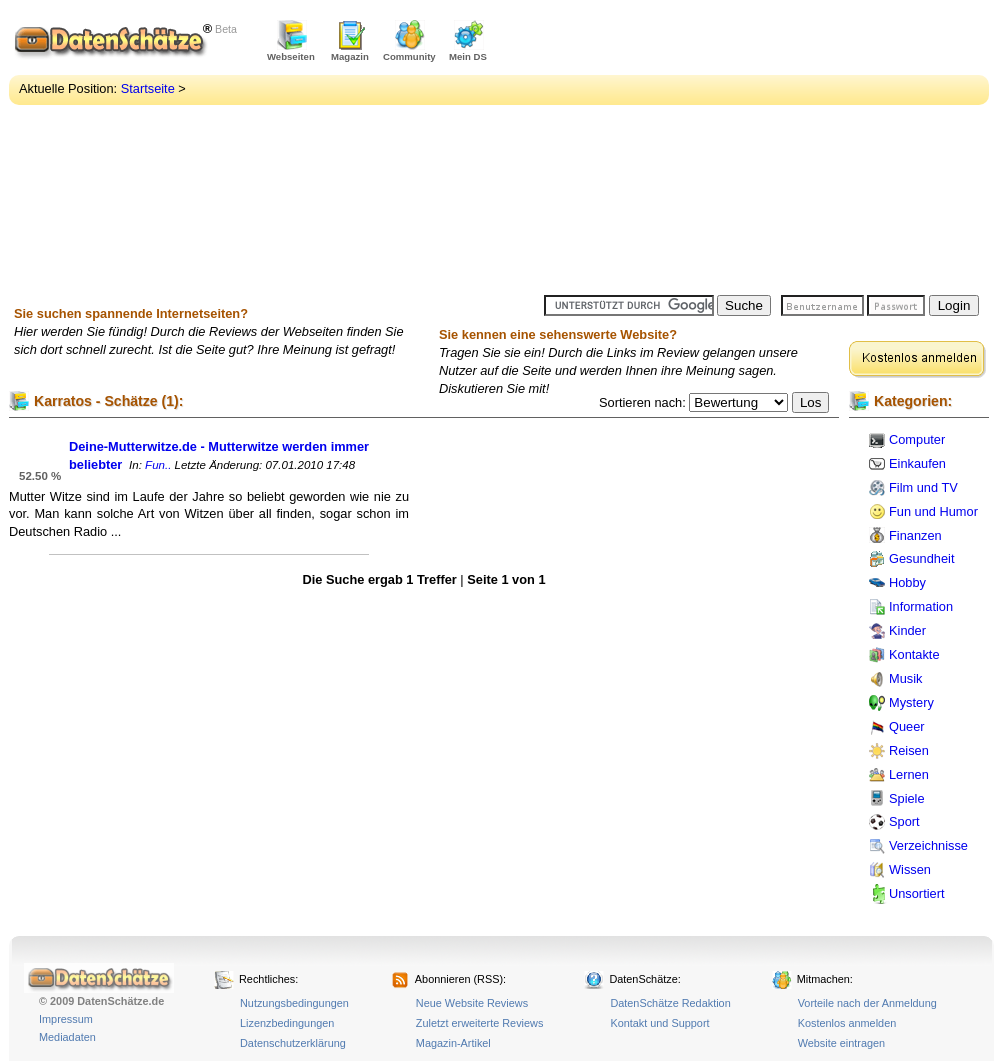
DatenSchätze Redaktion (670, 1003)
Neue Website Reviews (472, 1003)
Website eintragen (841, 1043)
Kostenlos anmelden (847, 1023)
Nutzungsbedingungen (294, 1003)
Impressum (66, 1019)
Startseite (148, 88)
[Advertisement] (710, 150)
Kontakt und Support (659, 1023)
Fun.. (158, 465)
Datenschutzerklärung (293, 1043)
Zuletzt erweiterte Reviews (480, 1023)
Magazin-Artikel (453, 1043)
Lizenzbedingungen (287, 1023)
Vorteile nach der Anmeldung (867, 1003)
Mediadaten (67, 1037)
